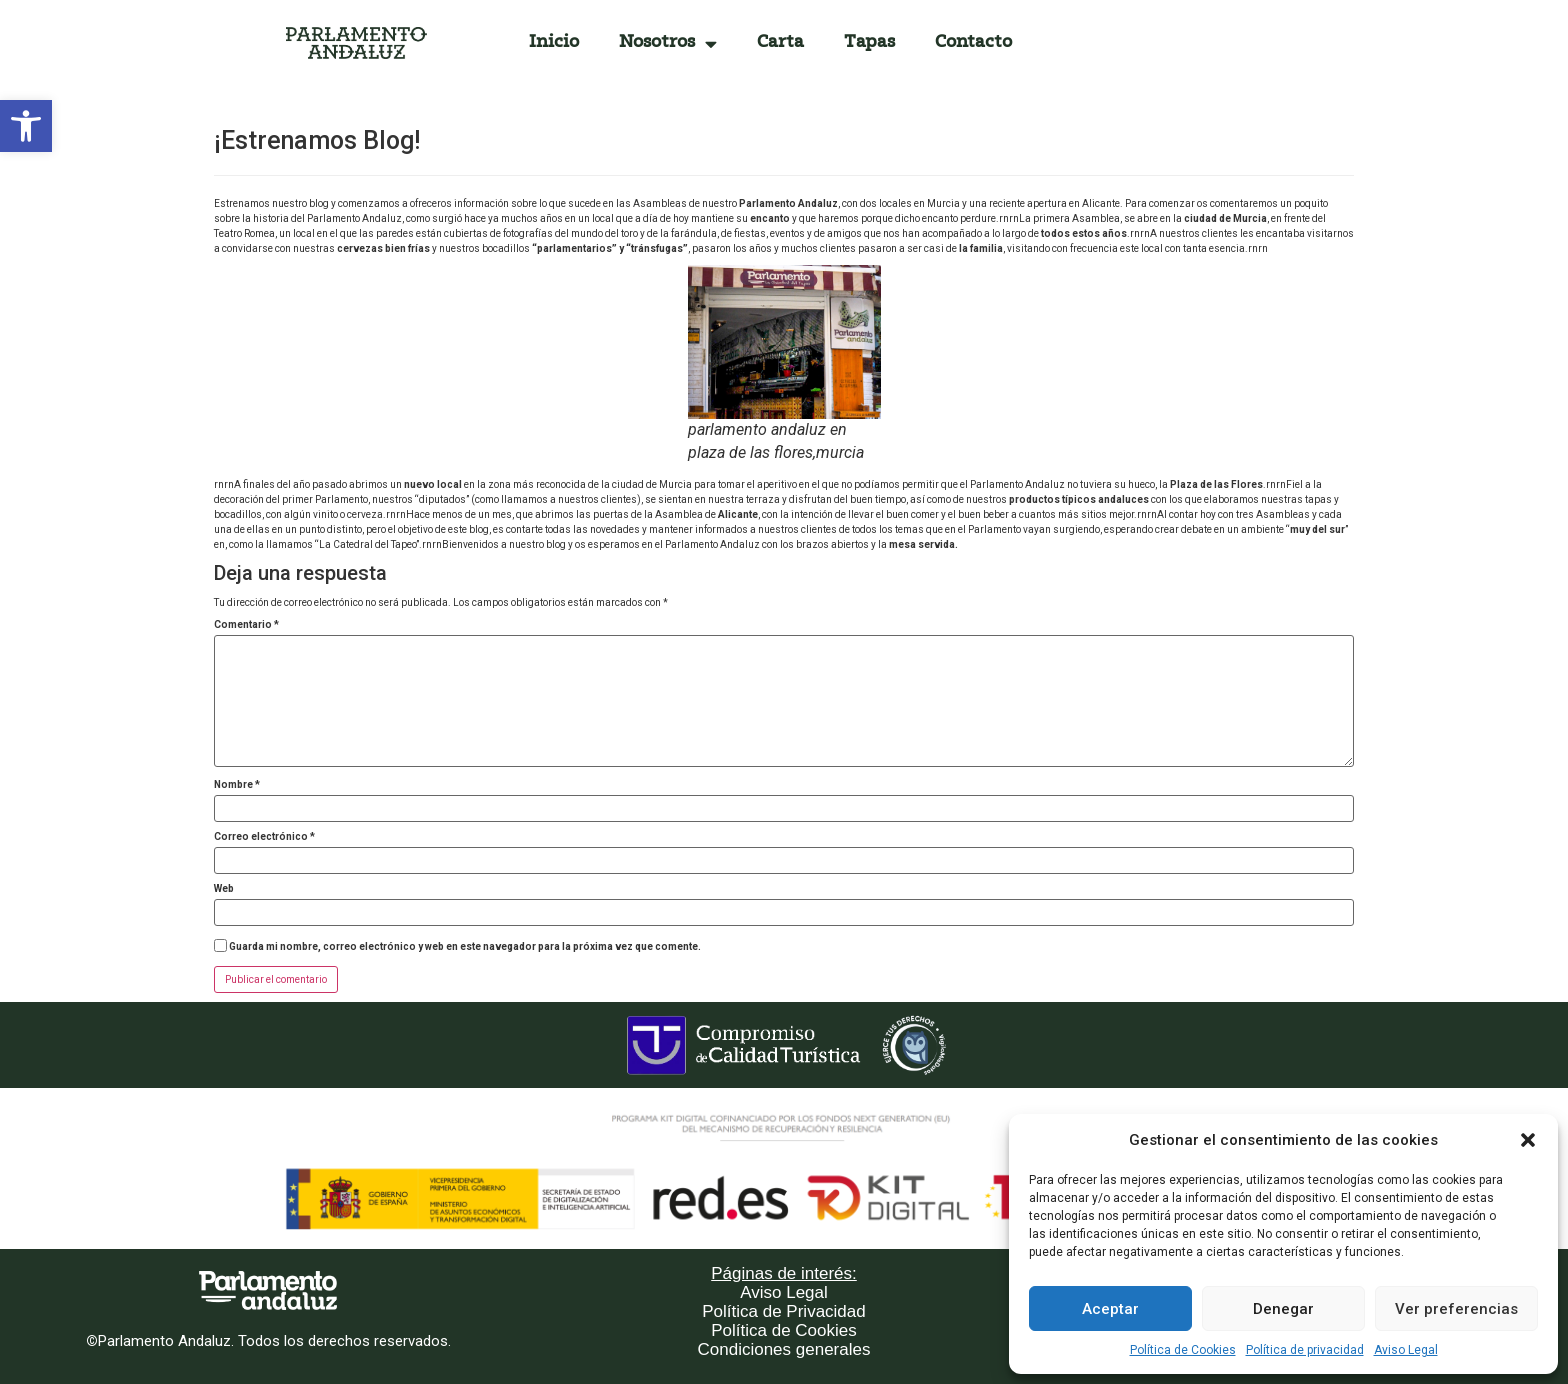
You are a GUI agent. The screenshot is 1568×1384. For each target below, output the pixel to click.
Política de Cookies (1183, 1350)
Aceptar (1110, 1309)
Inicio (554, 42)
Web (224, 889)
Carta (780, 42)
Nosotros (668, 43)
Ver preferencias (1456, 1309)
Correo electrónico (264, 837)
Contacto (973, 42)
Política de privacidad (1305, 1350)
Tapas (869, 42)
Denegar (1283, 1309)
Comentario (246, 625)
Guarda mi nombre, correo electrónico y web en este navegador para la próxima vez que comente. (465, 947)
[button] (26, 126)
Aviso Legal (1406, 1350)
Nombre (237, 785)
